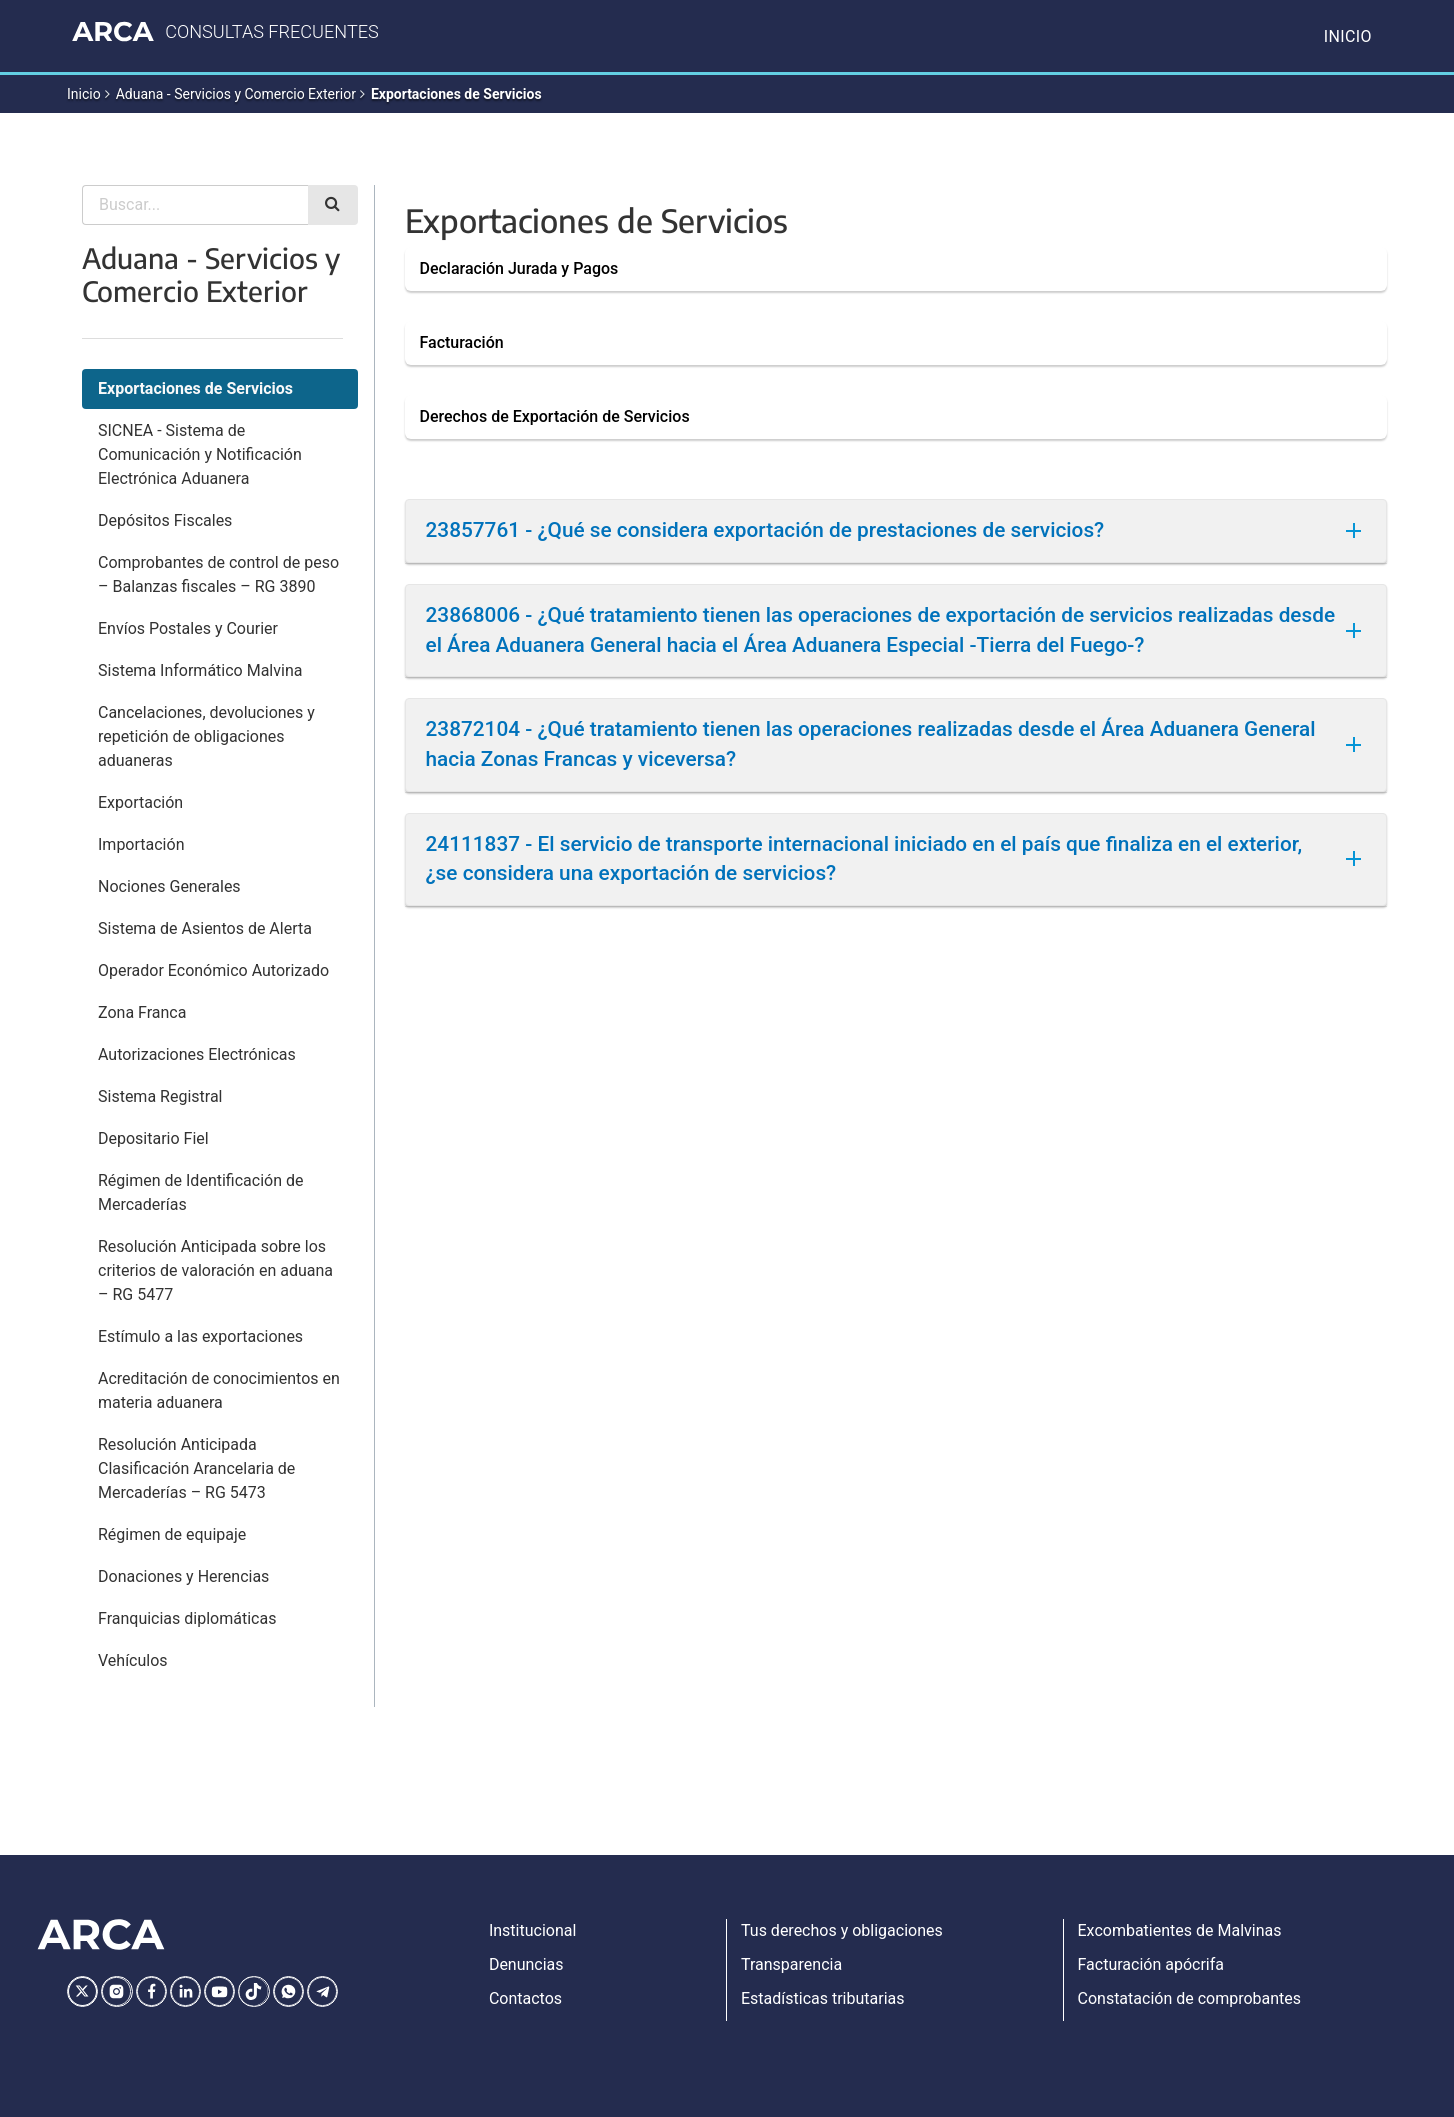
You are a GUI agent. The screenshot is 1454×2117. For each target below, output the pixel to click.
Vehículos (133, 1660)
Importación (141, 844)
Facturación (462, 342)
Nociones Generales (169, 886)
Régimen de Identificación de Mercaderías (200, 1192)
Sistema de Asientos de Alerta (205, 928)
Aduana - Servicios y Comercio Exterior (236, 94)
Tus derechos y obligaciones (842, 1930)
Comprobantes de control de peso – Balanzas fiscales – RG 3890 (218, 574)
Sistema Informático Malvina (200, 670)
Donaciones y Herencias (183, 1576)
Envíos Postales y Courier (188, 628)
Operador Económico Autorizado (213, 970)
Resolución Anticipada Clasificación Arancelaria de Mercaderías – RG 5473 (196, 1468)
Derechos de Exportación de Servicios (555, 416)
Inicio (1348, 36)
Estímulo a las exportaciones (200, 1336)
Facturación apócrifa (1151, 1964)
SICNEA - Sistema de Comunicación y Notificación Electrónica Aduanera (200, 454)
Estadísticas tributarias (823, 1998)
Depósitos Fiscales (165, 520)
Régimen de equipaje (172, 1534)
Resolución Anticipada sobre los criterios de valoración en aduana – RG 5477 (215, 1270)
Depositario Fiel (153, 1138)
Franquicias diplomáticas (187, 1618)
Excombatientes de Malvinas (1180, 1930)
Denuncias (526, 1964)
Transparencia (791, 1964)
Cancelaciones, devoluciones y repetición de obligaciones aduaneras (206, 736)
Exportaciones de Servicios (456, 94)
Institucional (532, 1930)
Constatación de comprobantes (1190, 1998)
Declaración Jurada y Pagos (519, 268)
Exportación (140, 802)
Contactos (525, 1998)
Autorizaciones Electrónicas (197, 1054)
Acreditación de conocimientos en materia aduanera (219, 1390)
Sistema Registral (160, 1096)
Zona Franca (142, 1012)
